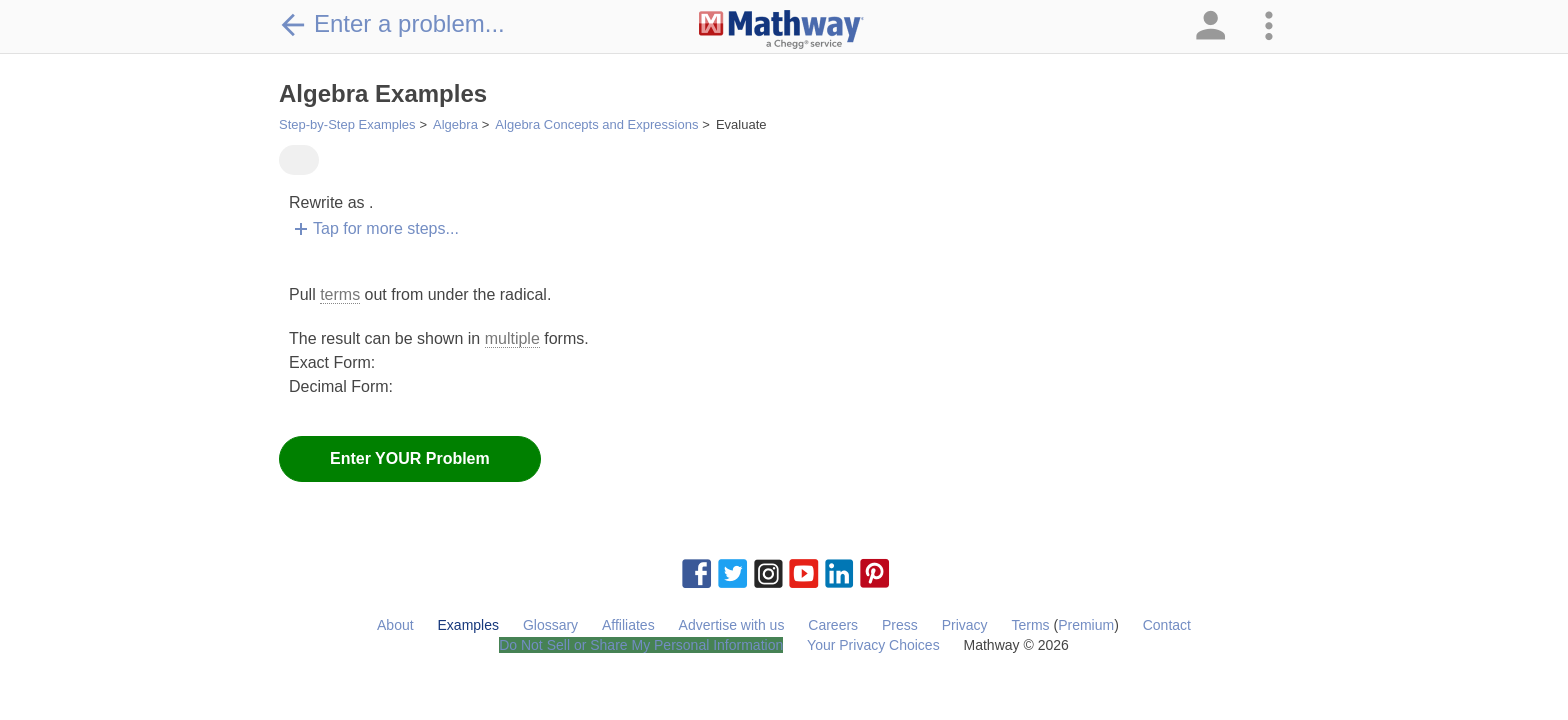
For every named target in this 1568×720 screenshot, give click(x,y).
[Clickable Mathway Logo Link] (781, 30)
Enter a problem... (392, 24)
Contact (1167, 625)
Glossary (550, 625)
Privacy (965, 625)
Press (900, 625)
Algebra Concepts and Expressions (596, 124)
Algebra (455, 124)
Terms (1030, 625)
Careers (833, 625)
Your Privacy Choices (873, 645)
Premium (1086, 625)
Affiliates (628, 625)
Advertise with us (732, 625)
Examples (468, 625)
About (395, 625)
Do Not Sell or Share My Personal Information (641, 645)
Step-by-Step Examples (347, 124)
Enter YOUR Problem (410, 458)
